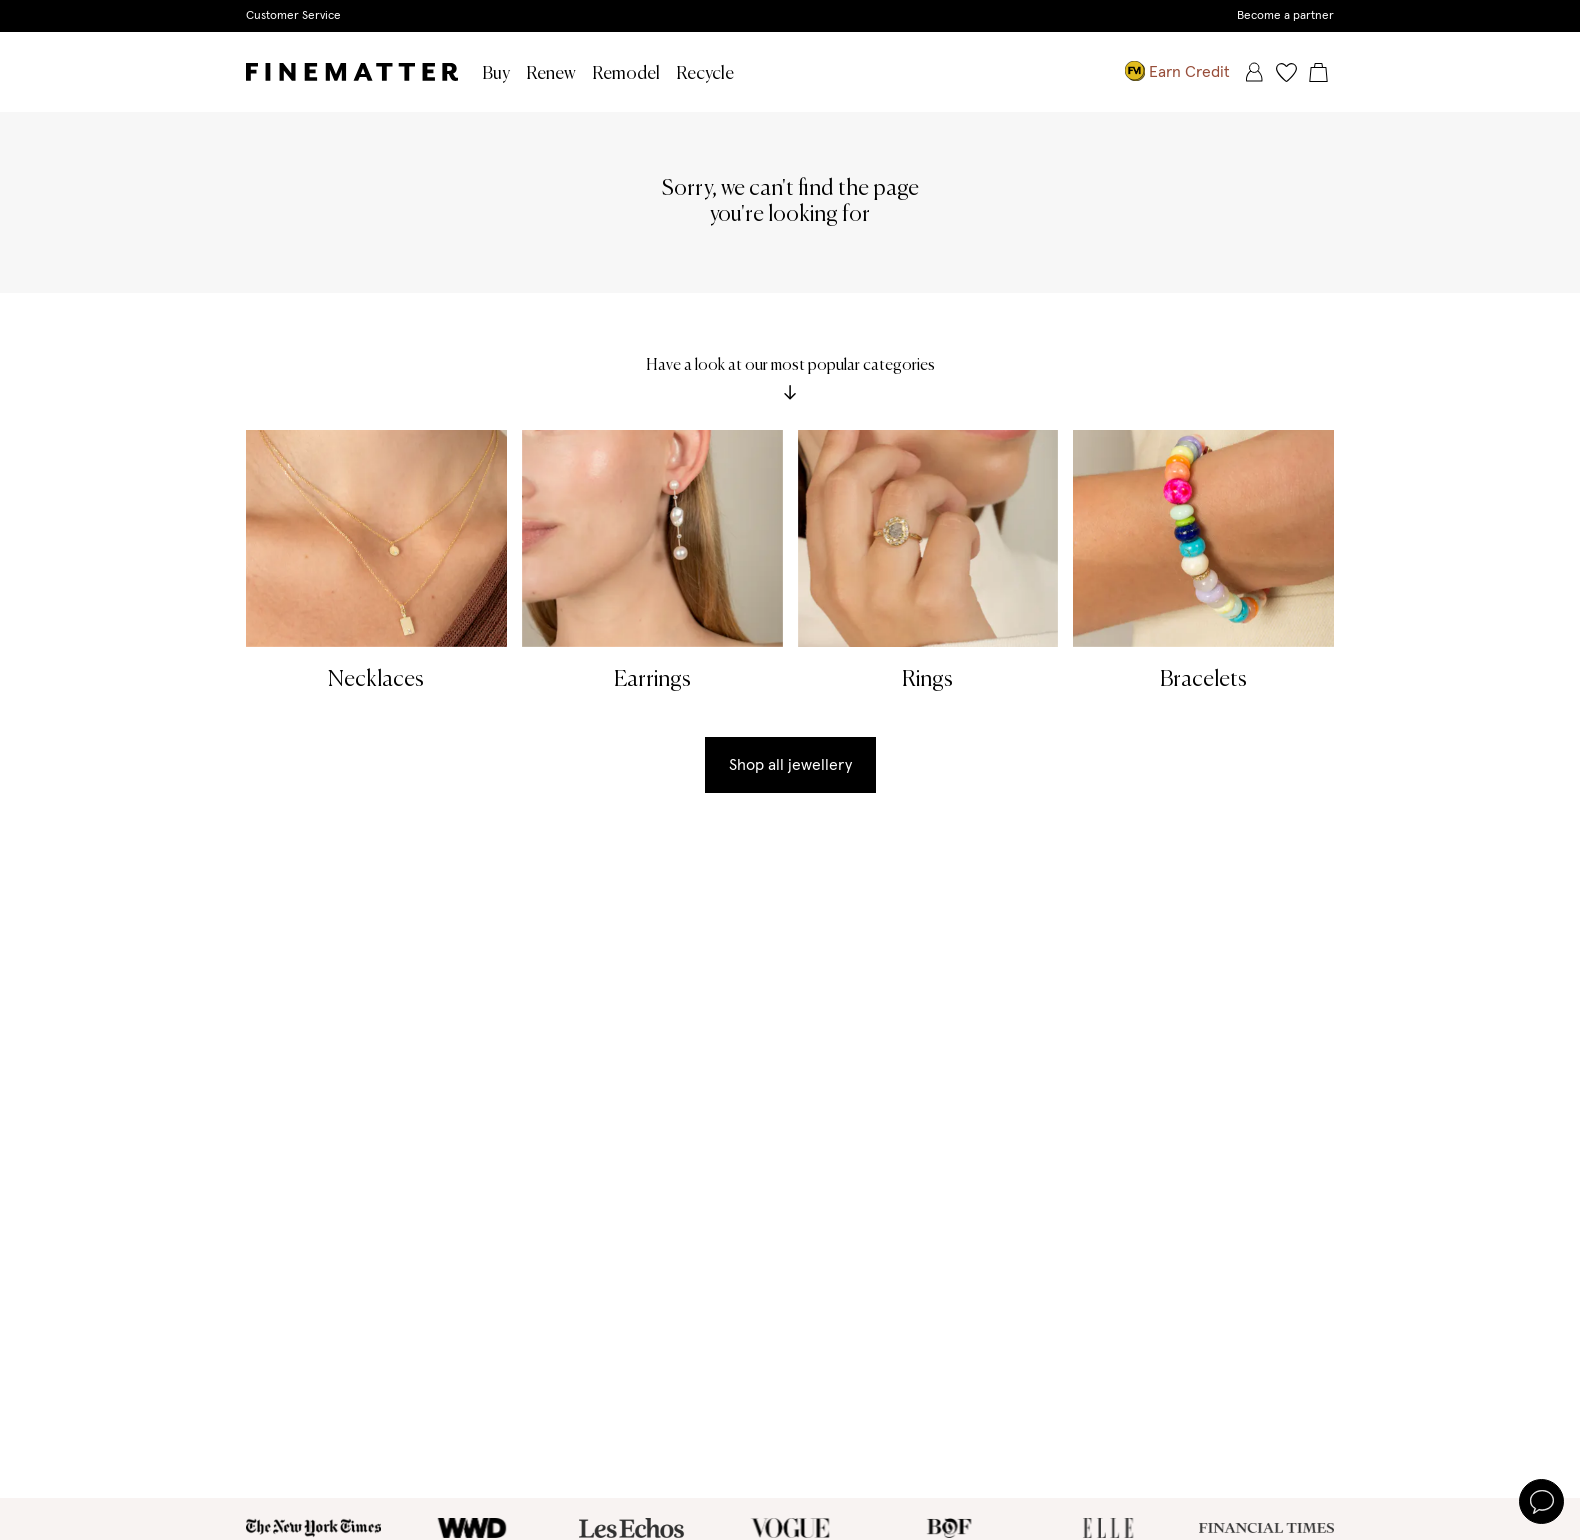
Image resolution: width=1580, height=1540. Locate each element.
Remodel (626, 74)
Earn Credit (1177, 72)
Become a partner (1285, 16)
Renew (551, 74)
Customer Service (293, 16)
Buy (496, 74)
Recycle (705, 74)
